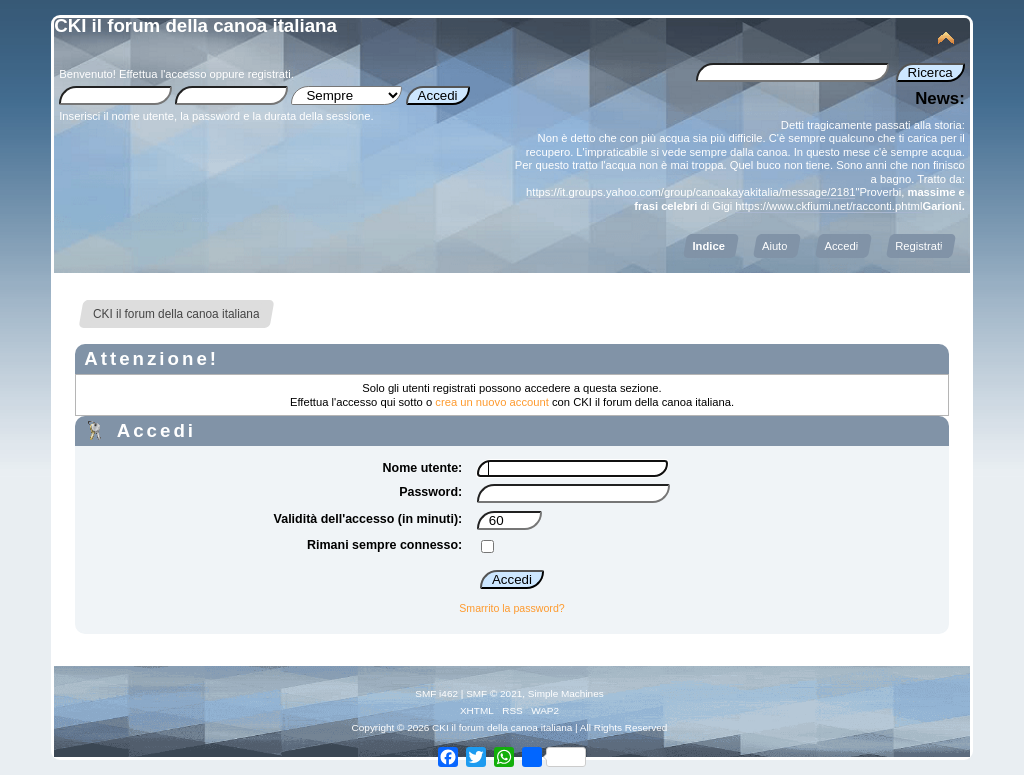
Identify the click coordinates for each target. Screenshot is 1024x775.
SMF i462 (436, 693)
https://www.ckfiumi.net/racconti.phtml (828, 206)
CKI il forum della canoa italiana (195, 25)
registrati (269, 74)
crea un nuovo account (492, 402)
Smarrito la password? (511, 608)
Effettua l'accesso (162, 74)
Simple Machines (566, 693)
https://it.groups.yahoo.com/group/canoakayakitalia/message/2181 (690, 192)
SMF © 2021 (494, 693)
